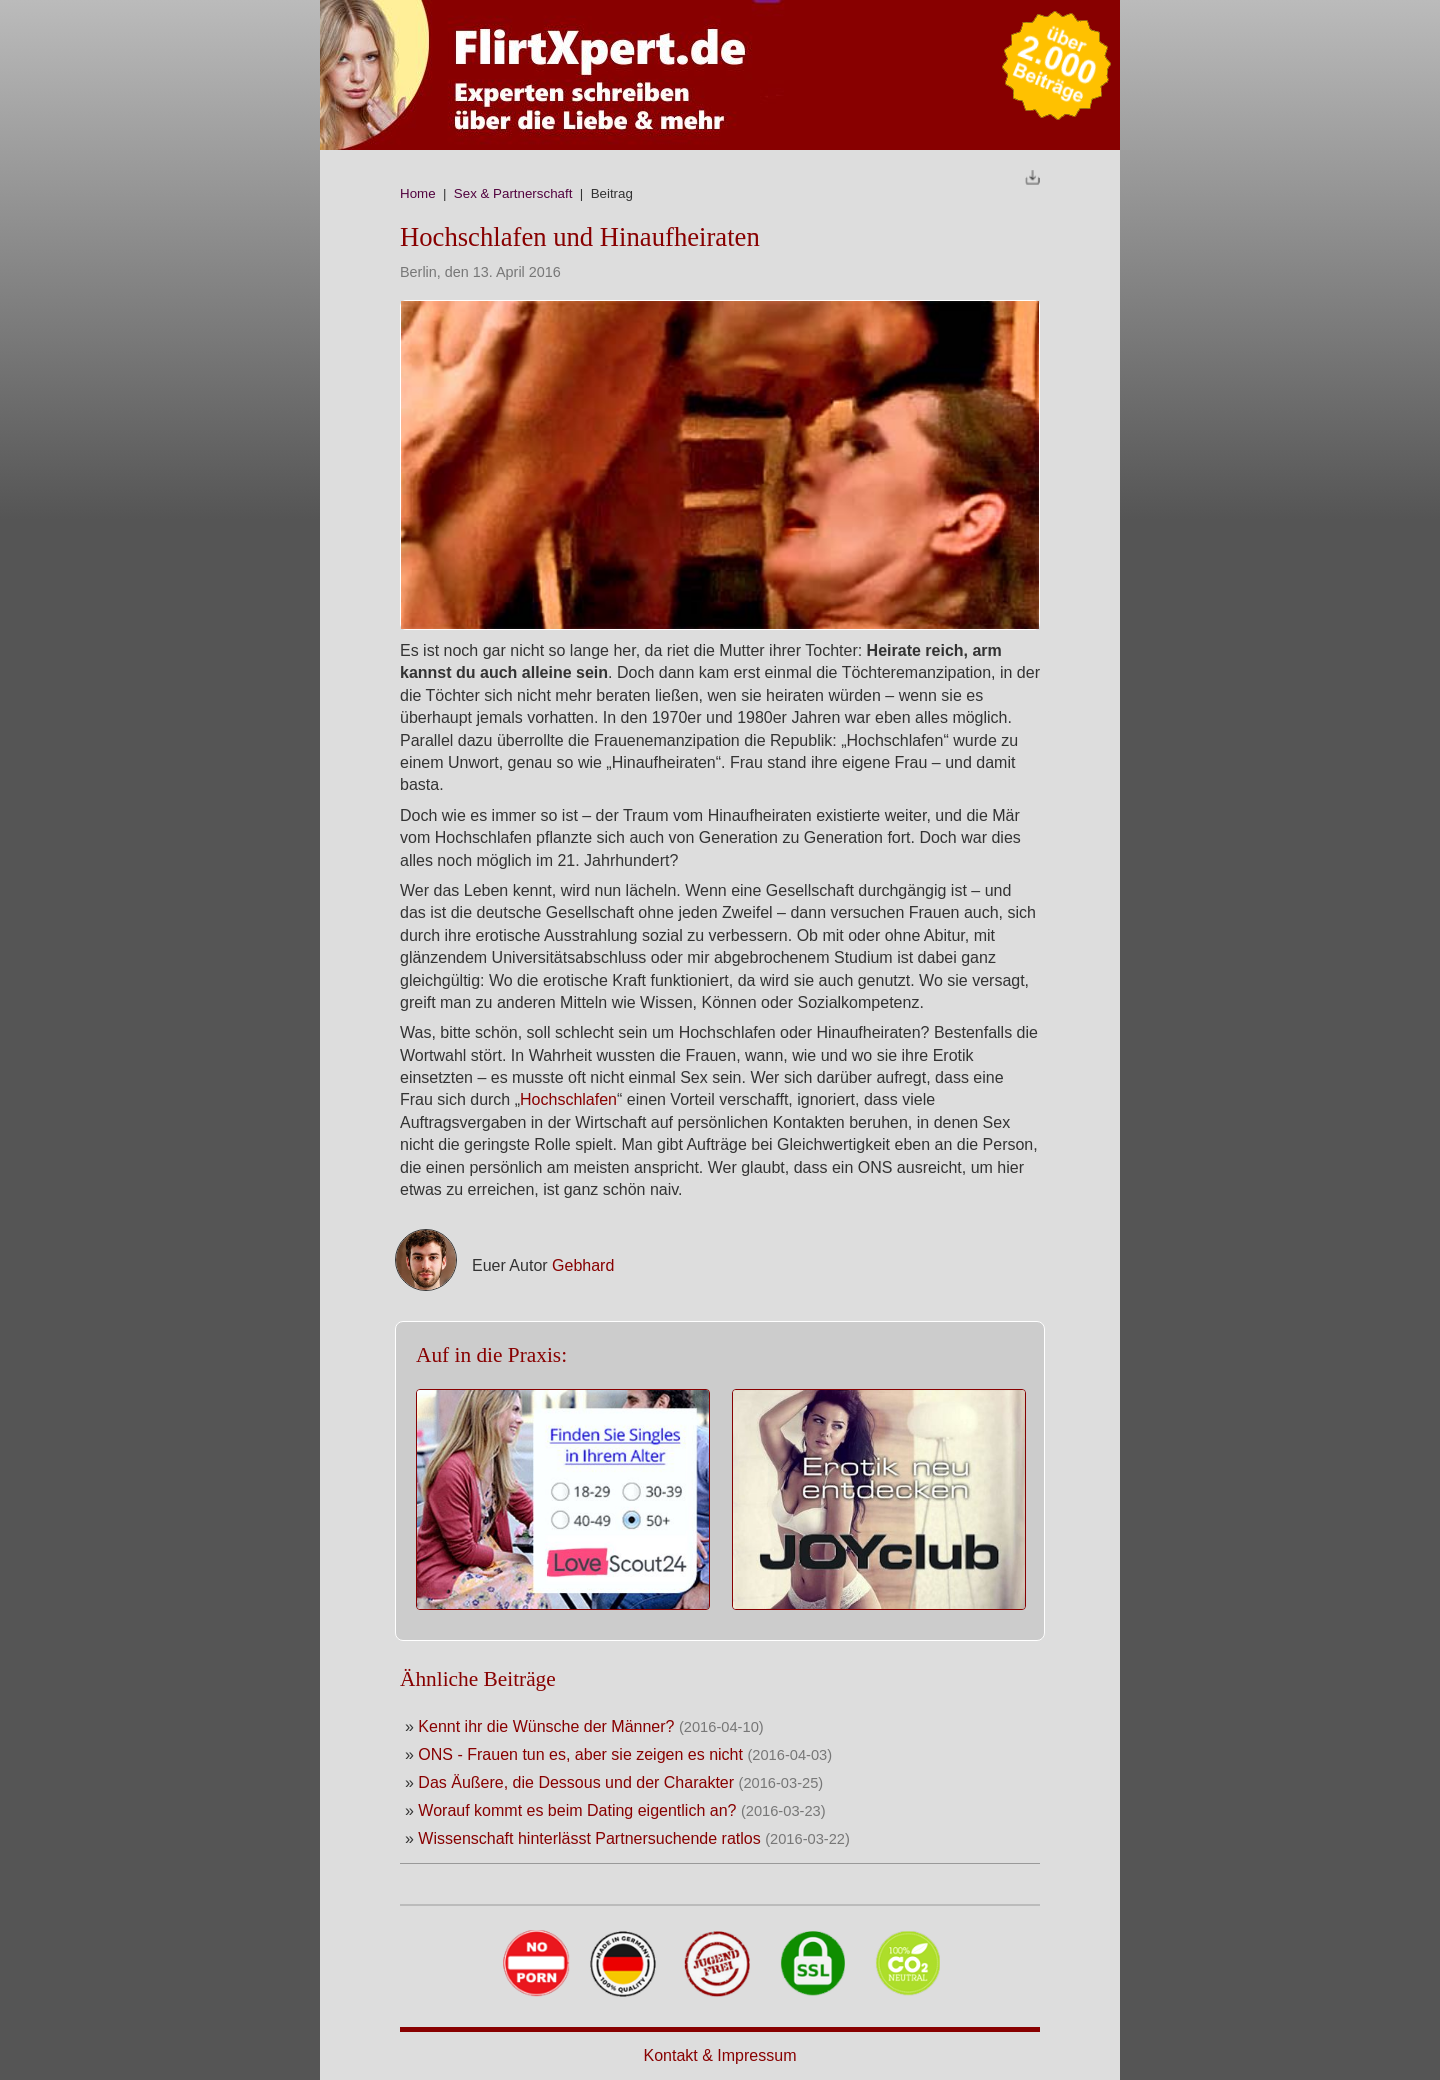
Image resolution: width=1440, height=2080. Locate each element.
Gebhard (583, 1265)
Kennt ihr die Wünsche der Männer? (546, 1726)
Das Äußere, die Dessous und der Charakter (578, 1782)
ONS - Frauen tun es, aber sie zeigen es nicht (580, 1754)
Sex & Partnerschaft (513, 193)
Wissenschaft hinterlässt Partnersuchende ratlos (591, 1838)
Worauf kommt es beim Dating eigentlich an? (577, 1810)
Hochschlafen (568, 1099)
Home (418, 193)
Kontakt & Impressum (720, 2055)
